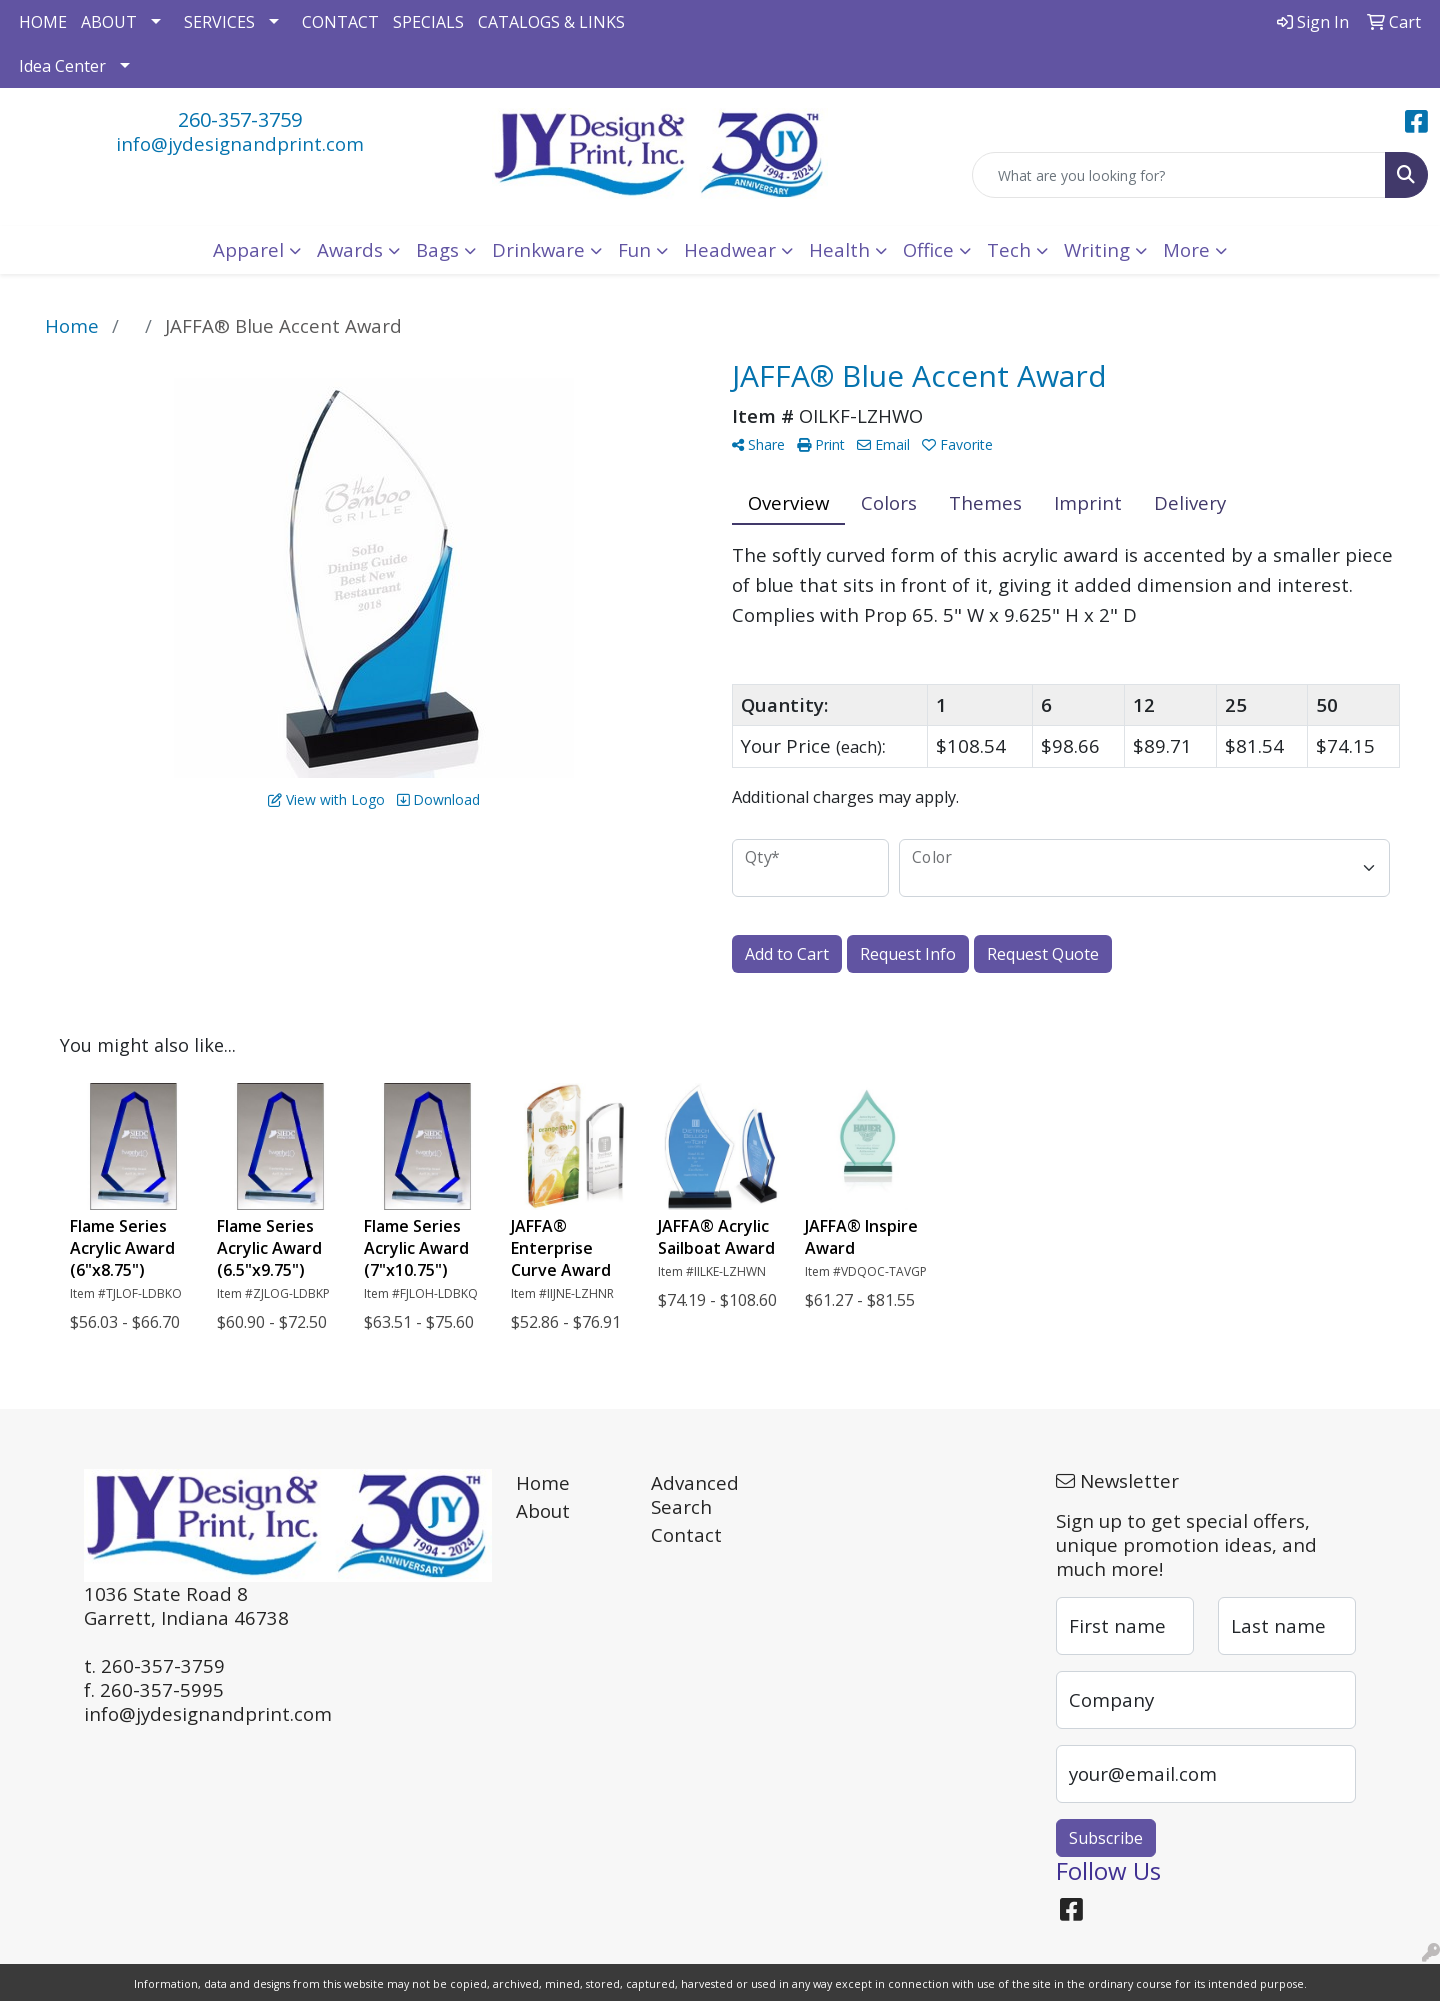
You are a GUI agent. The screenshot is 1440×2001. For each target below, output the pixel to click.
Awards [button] (350, 249)
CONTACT (340, 22)
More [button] (1186, 249)
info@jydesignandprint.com (240, 143)
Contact (686, 1534)
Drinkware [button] (538, 249)
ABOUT (109, 22)
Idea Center (62, 66)
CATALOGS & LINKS (551, 22)
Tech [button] (1009, 249)
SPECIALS (428, 22)
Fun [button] (634, 249)
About (543, 1510)
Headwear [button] (730, 249)
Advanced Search (695, 1494)
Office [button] (928, 249)
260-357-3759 (240, 119)
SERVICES (219, 22)
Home (543, 1482)
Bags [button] (437, 249)
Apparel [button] (248, 249)
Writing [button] (1097, 249)
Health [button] (839, 249)
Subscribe (1106, 1838)
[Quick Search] (1179, 175)
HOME (43, 22)
